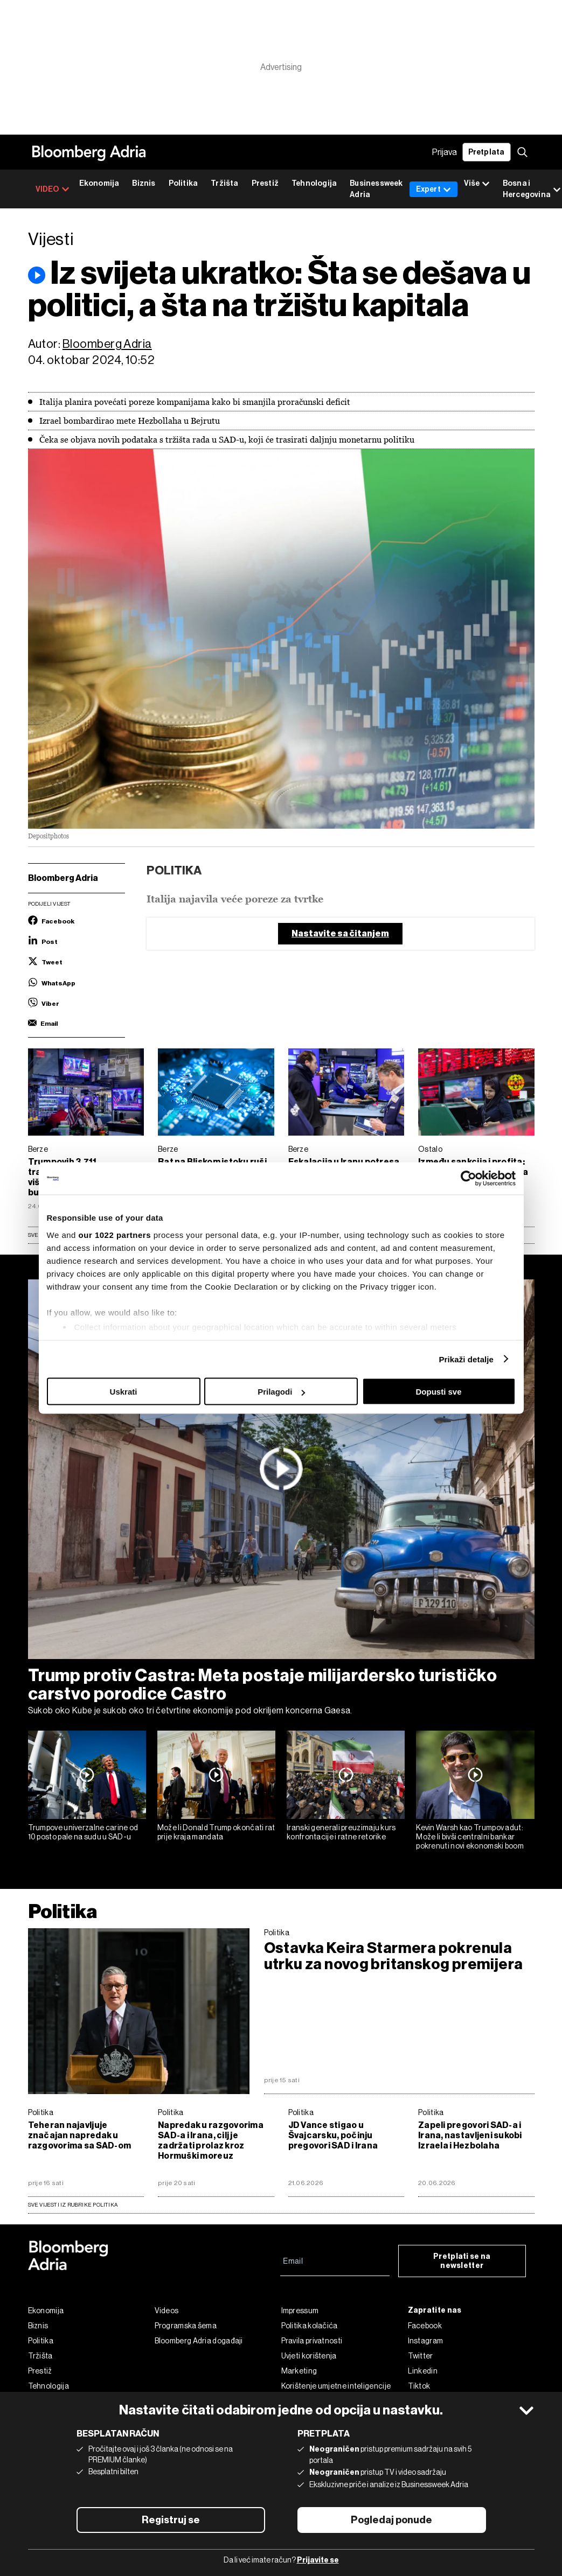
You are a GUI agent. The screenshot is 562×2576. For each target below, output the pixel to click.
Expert (433, 189)
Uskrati (123, 1391)
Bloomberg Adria (107, 344)
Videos (167, 2310)
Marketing (299, 2371)
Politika (183, 183)
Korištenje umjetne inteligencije (336, 2386)
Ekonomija (99, 183)
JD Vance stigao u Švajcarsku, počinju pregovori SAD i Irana (333, 2135)
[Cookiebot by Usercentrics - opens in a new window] (468, 1179)
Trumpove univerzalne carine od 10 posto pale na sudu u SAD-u (83, 1832)
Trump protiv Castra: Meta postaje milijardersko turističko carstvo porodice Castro (262, 1684)
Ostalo (430, 1149)
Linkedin (423, 2371)
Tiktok (419, 2386)
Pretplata (486, 152)
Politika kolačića (309, 2325)
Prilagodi (281, 1391)
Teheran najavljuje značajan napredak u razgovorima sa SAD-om (79, 2135)
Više (477, 184)
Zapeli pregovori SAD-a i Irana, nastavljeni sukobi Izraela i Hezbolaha (470, 2135)
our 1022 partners (115, 1234)
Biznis (143, 183)
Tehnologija (314, 183)
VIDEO (53, 189)
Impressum (300, 2310)
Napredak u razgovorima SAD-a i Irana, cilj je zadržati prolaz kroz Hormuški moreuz (210, 2140)
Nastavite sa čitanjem (340, 933)
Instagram (425, 2340)
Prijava (444, 152)
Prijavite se (318, 2560)
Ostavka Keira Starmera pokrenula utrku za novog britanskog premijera (393, 1956)
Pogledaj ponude (391, 2520)
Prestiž (265, 183)
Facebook (425, 2325)
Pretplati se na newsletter (462, 2261)
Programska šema (186, 2325)
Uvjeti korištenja (309, 2355)
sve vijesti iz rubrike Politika (73, 2205)
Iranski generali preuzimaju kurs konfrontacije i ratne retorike (341, 1832)
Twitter (420, 2355)
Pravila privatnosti (312, 2340)
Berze (38, 1149)
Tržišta (224, 183)
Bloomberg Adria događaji (199, 2340)
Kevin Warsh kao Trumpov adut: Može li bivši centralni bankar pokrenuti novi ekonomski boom (470, 1836)
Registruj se (171, 2520)
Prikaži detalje (466, 1358)
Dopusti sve (438, 1391)
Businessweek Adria (376, 189)
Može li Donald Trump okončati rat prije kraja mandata (216, 1832)
